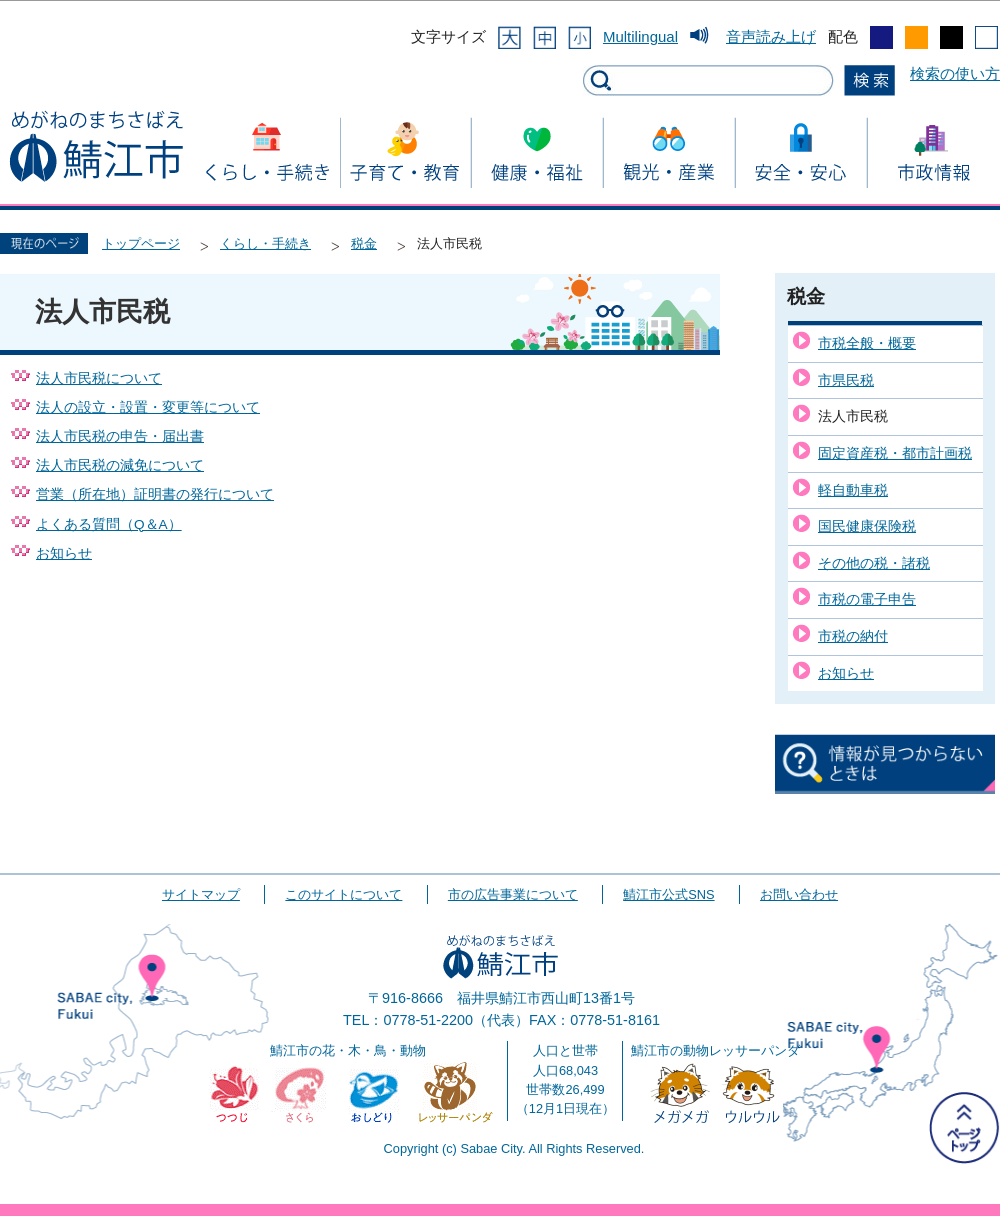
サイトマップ (201, 894)
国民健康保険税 (867, 526)
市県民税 (846, 380)
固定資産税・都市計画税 (895, 453)
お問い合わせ (799, 894)
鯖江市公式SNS (668, 894)
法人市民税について (99, 378)
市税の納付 (853, 636)
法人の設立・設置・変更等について (148, 407)
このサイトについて (343, 894)
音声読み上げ (771, 36)
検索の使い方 (955, 73)
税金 (364, 243)
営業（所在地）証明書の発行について (155, 494)
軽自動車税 (853, 490)
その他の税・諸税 (874, 563)
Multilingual (640, 36)
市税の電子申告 (867, 599)
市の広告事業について (513, 894)
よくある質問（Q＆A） (109, 524)
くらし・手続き (265, 243)
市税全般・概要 (867, 343)
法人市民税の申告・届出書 (120, 436)
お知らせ (64, 553)
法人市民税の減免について (120, 465)
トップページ (141, 243)
